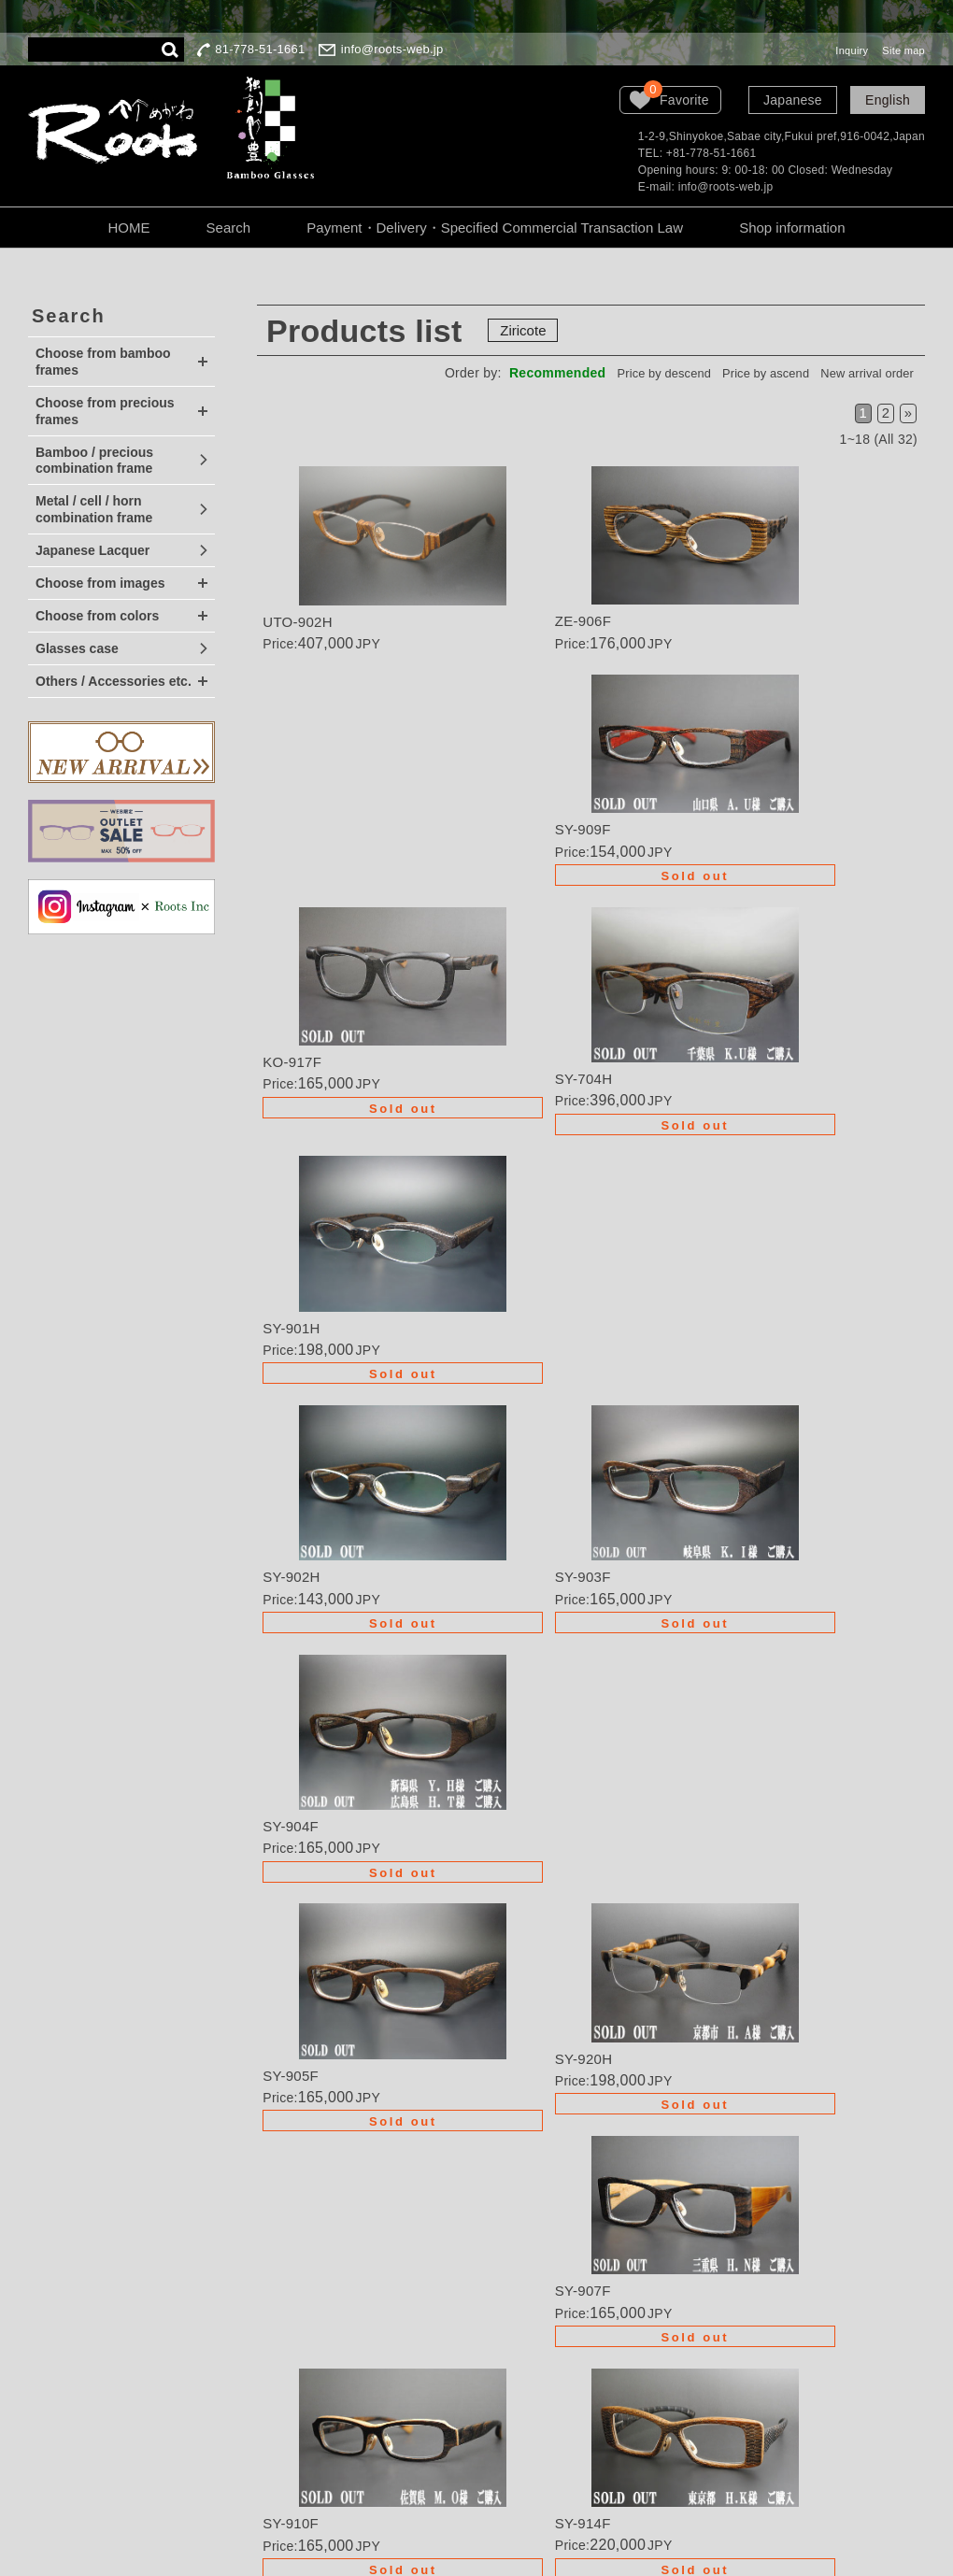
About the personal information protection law (552, 2344)
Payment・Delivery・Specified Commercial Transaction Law (494, 227)
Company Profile (524, 2378)
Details (368, 567)
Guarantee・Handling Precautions (539, 2301)
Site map (903, 50)
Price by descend (620, 372)
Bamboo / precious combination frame (94, 461)
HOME (128, 227)
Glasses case (77, 648)
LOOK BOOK (514, 2405)
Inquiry (851, 50)
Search (228, 227)
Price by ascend (739, 372)
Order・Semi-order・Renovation (538, 2206)
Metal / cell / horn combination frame (94, 509)
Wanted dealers (521, 2240)
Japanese (792, 100)
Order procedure (524, 2266)
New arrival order (858, 372)
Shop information (792, 227)
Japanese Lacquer (92, 550)
